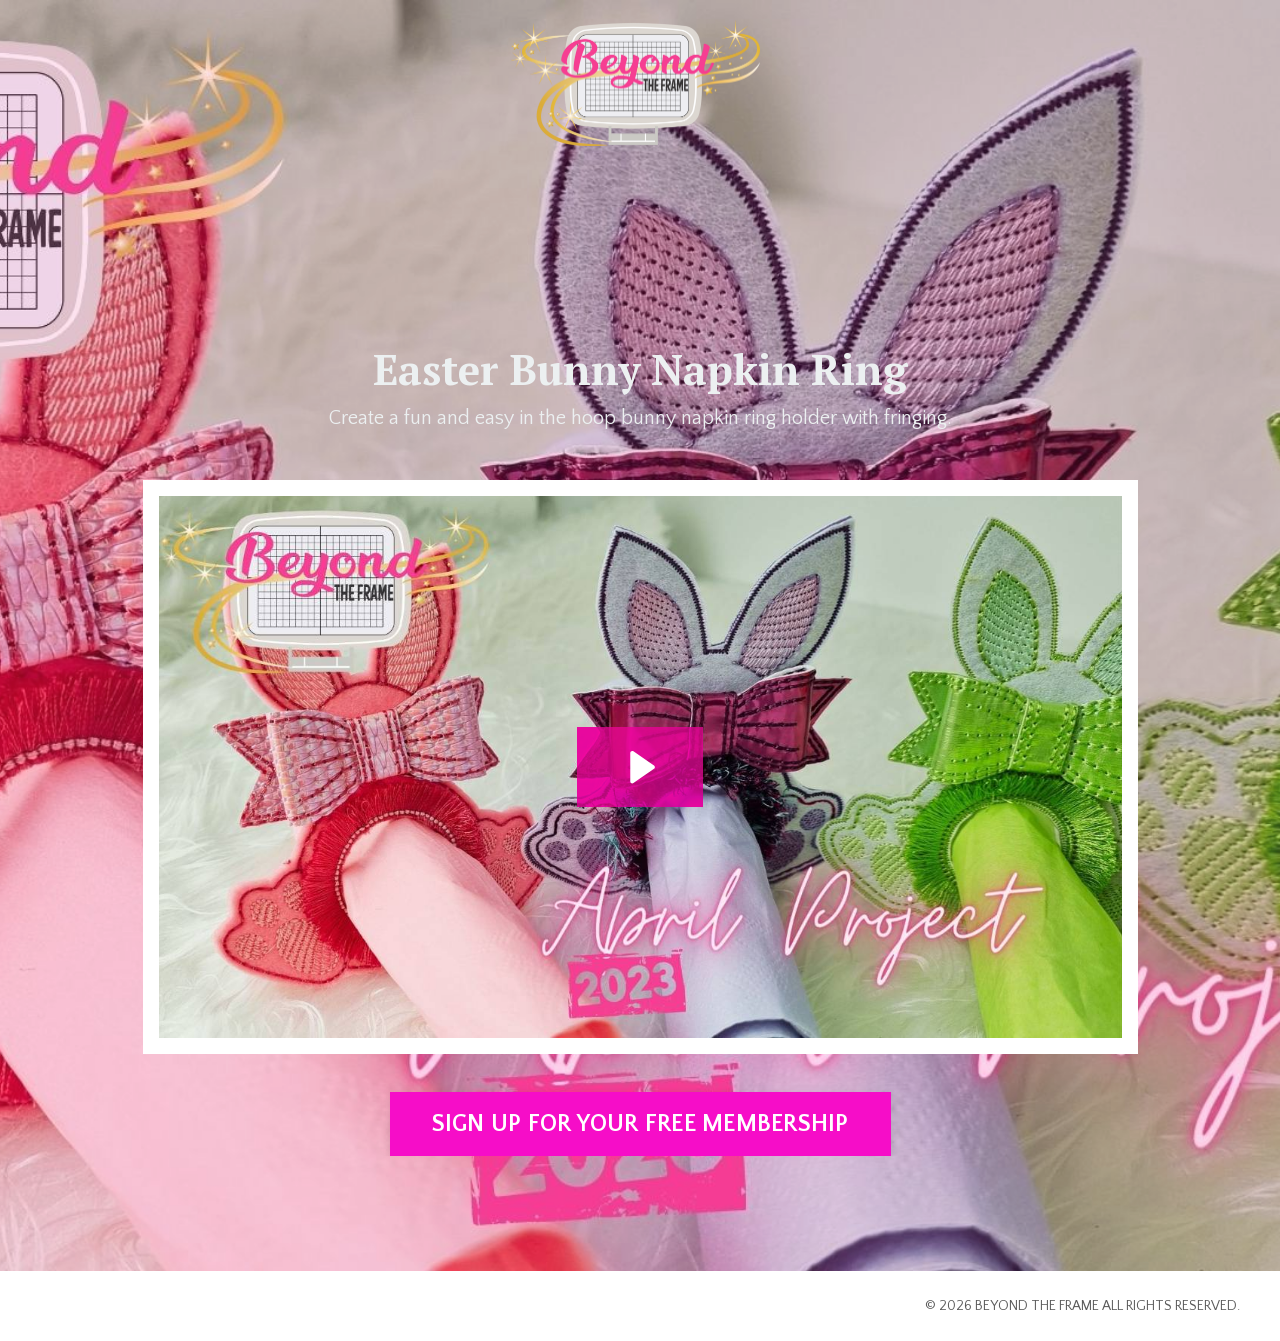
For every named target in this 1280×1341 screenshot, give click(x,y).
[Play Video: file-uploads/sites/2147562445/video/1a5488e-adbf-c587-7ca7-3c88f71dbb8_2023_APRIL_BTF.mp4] (640, 767)
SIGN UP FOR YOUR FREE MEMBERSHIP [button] (640, 1124)
